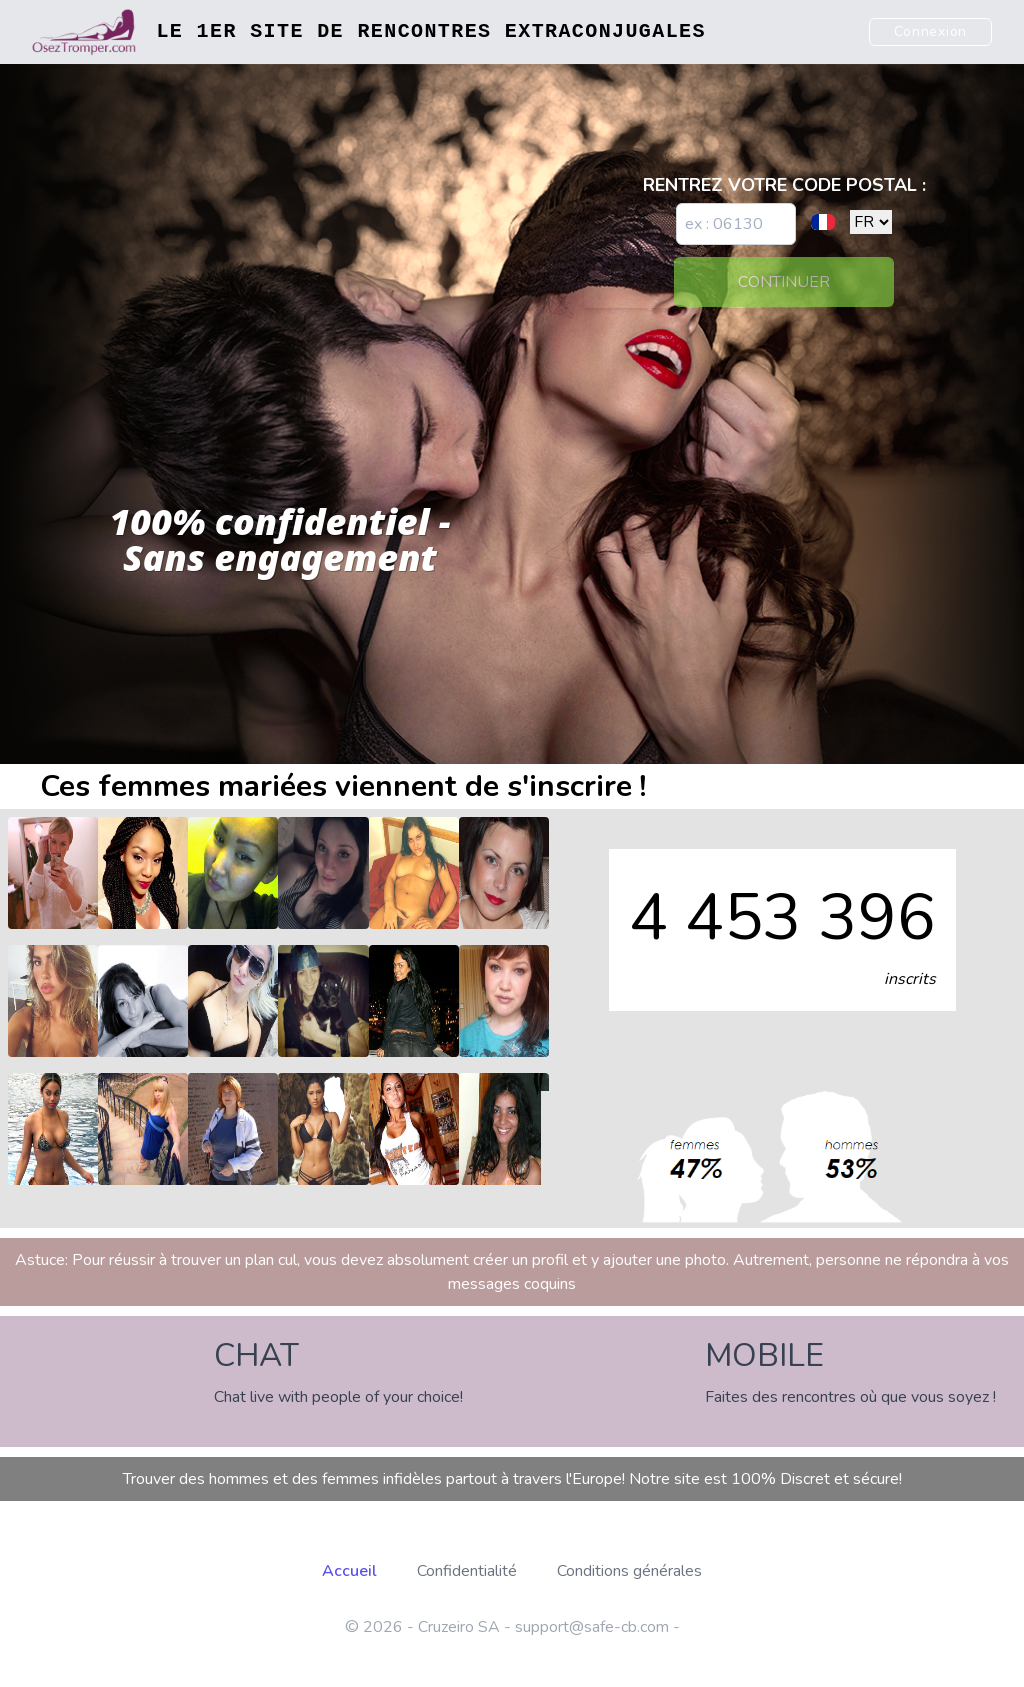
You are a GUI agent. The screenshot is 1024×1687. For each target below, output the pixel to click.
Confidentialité (467, 1571)
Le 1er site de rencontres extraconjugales (430, 31)
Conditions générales (629, 1571)
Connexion (930, 31)
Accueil (349, 1571)
